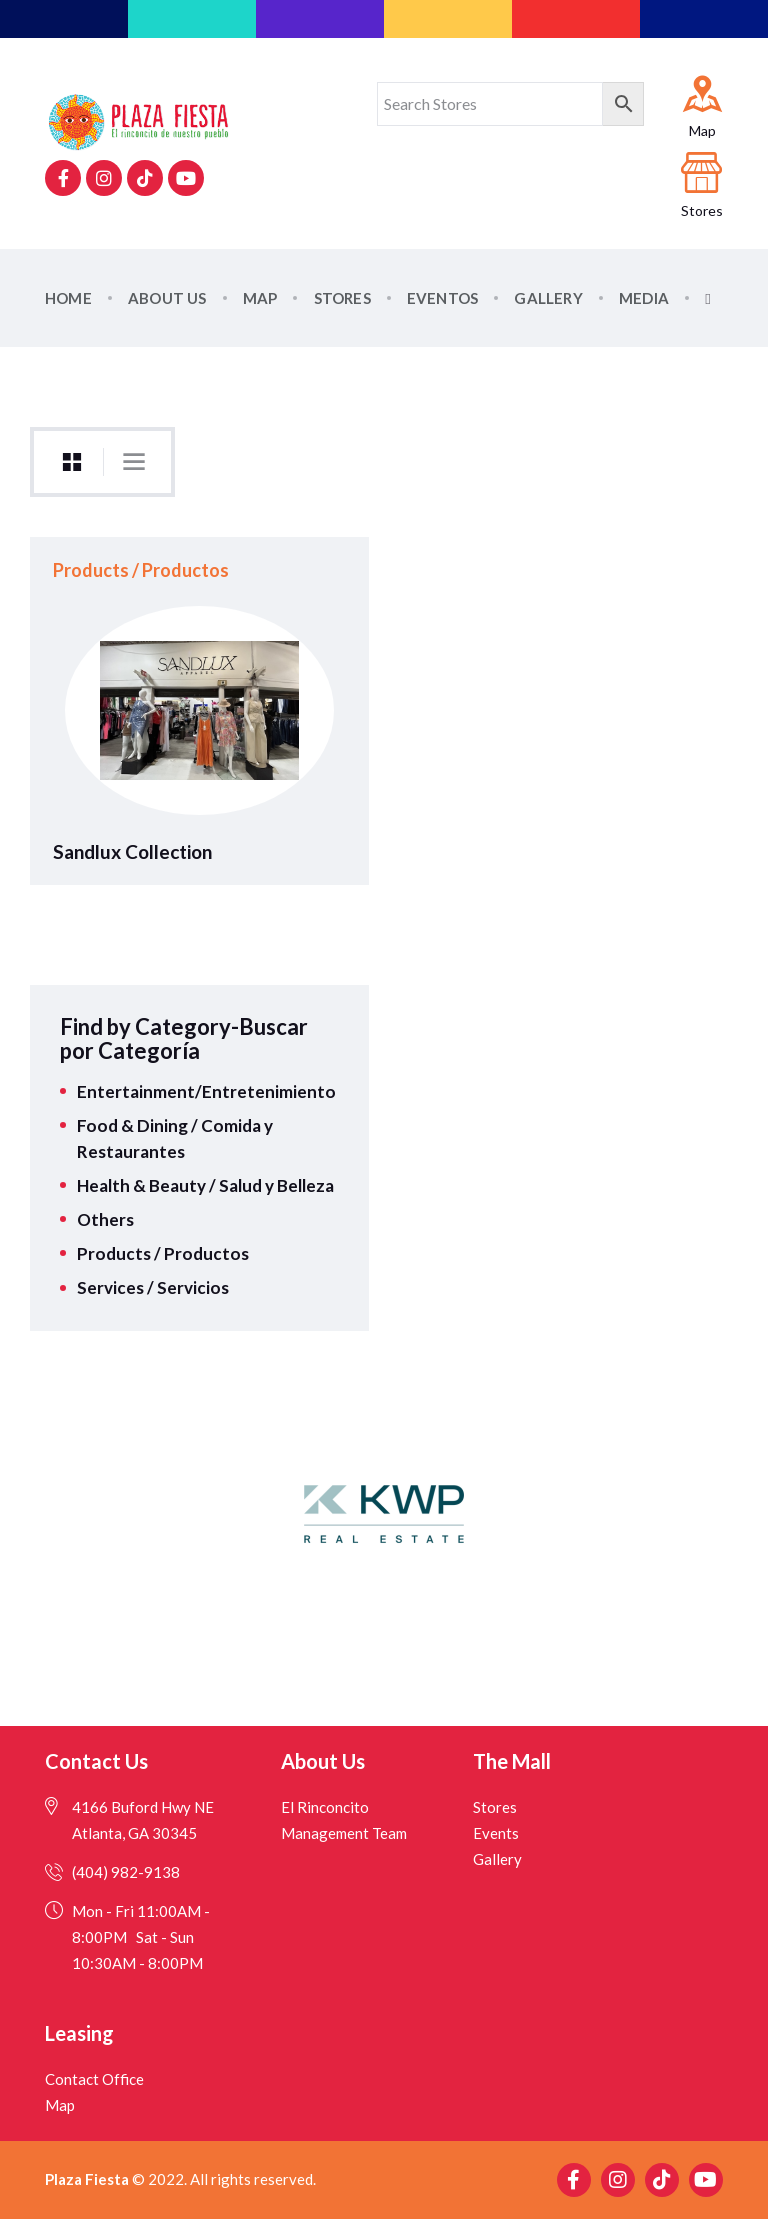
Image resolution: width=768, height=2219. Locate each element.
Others (105, 1219)
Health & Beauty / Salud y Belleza (205, 1185)
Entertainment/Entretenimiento (206, 1091)
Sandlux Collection (132, 852)
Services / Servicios (153, 1287)
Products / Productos (163, 1253)
